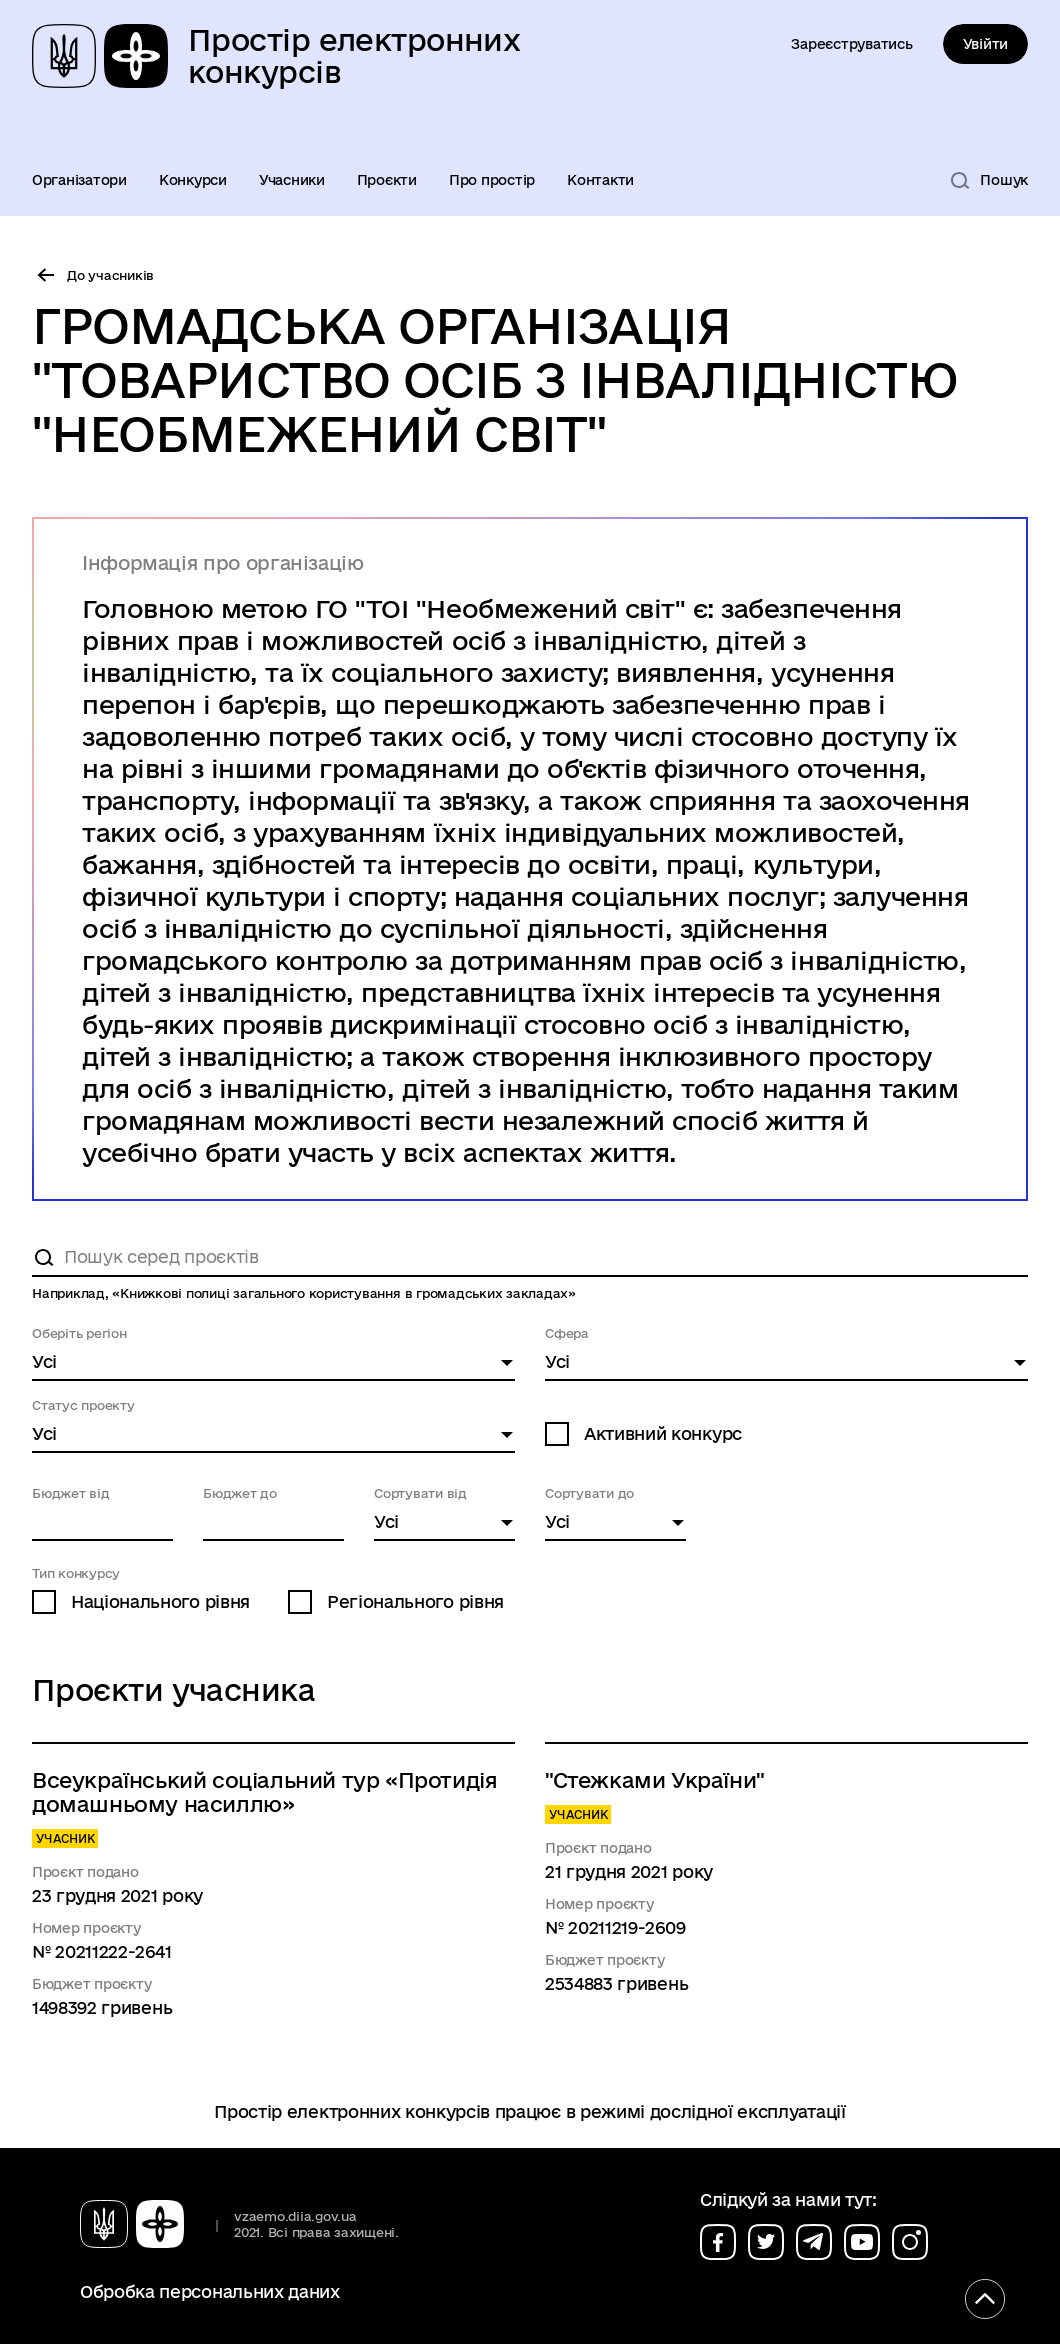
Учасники (292, 180)
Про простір (492, 180)
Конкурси (193, 180)
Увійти (985, 44)
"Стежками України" (655, 1780)
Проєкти (387, 180)
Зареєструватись (851, 44)
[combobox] (273, 1363)
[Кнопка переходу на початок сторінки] (985, 2299)
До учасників (110, 275)
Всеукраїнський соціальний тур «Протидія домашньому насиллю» (264, 1792)
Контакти (600, 180)
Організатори (79, 180)
